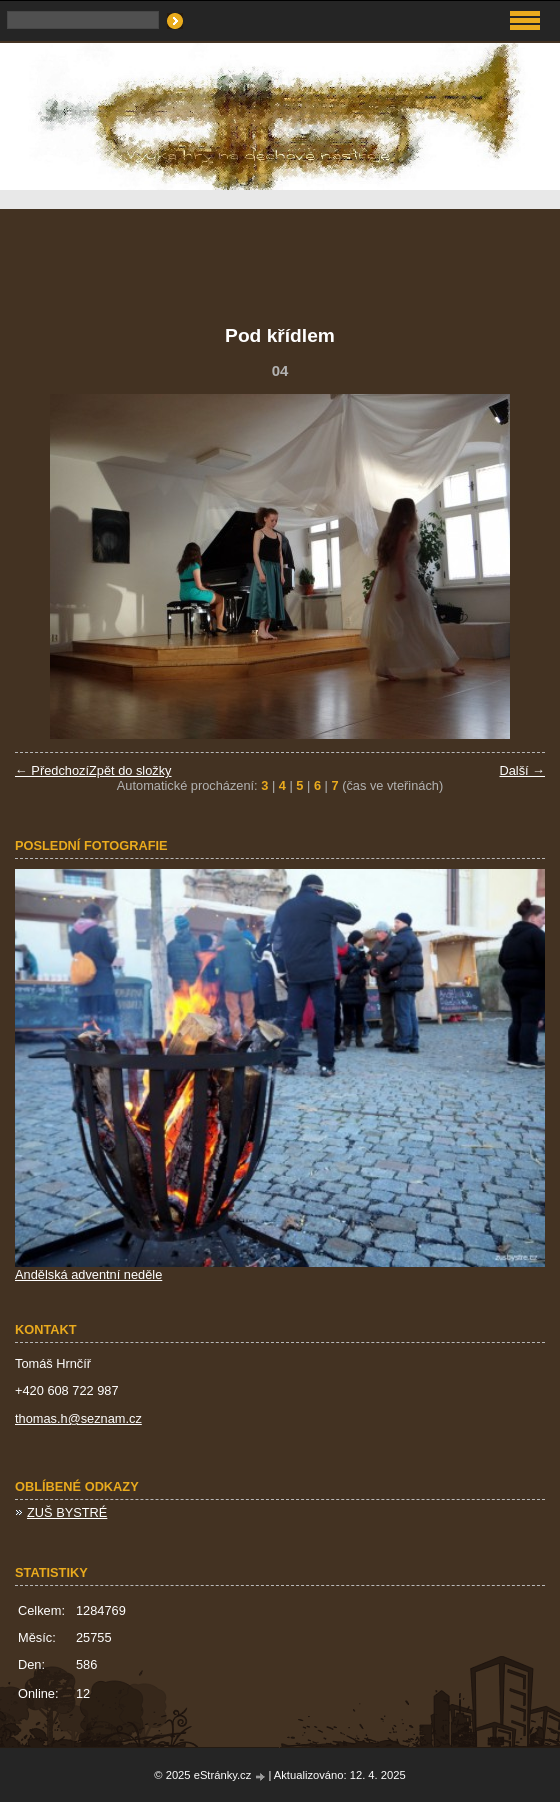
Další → (522, 770)
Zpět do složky (130, 770)
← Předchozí (52, 770)
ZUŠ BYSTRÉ (67, 1512)
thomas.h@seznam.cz (78, 1418)
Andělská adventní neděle (88, 1274)
